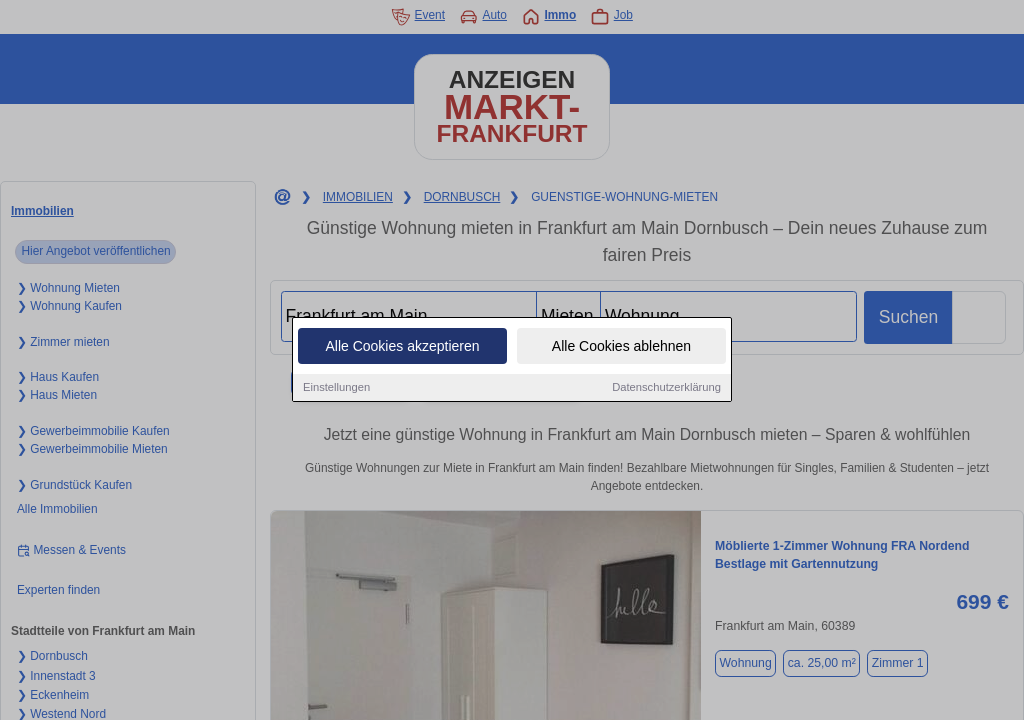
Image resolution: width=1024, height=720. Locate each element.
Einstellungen (336, 389)
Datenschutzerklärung (666, 389)
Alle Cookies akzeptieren (402, 348)
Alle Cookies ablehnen (621, 348)
